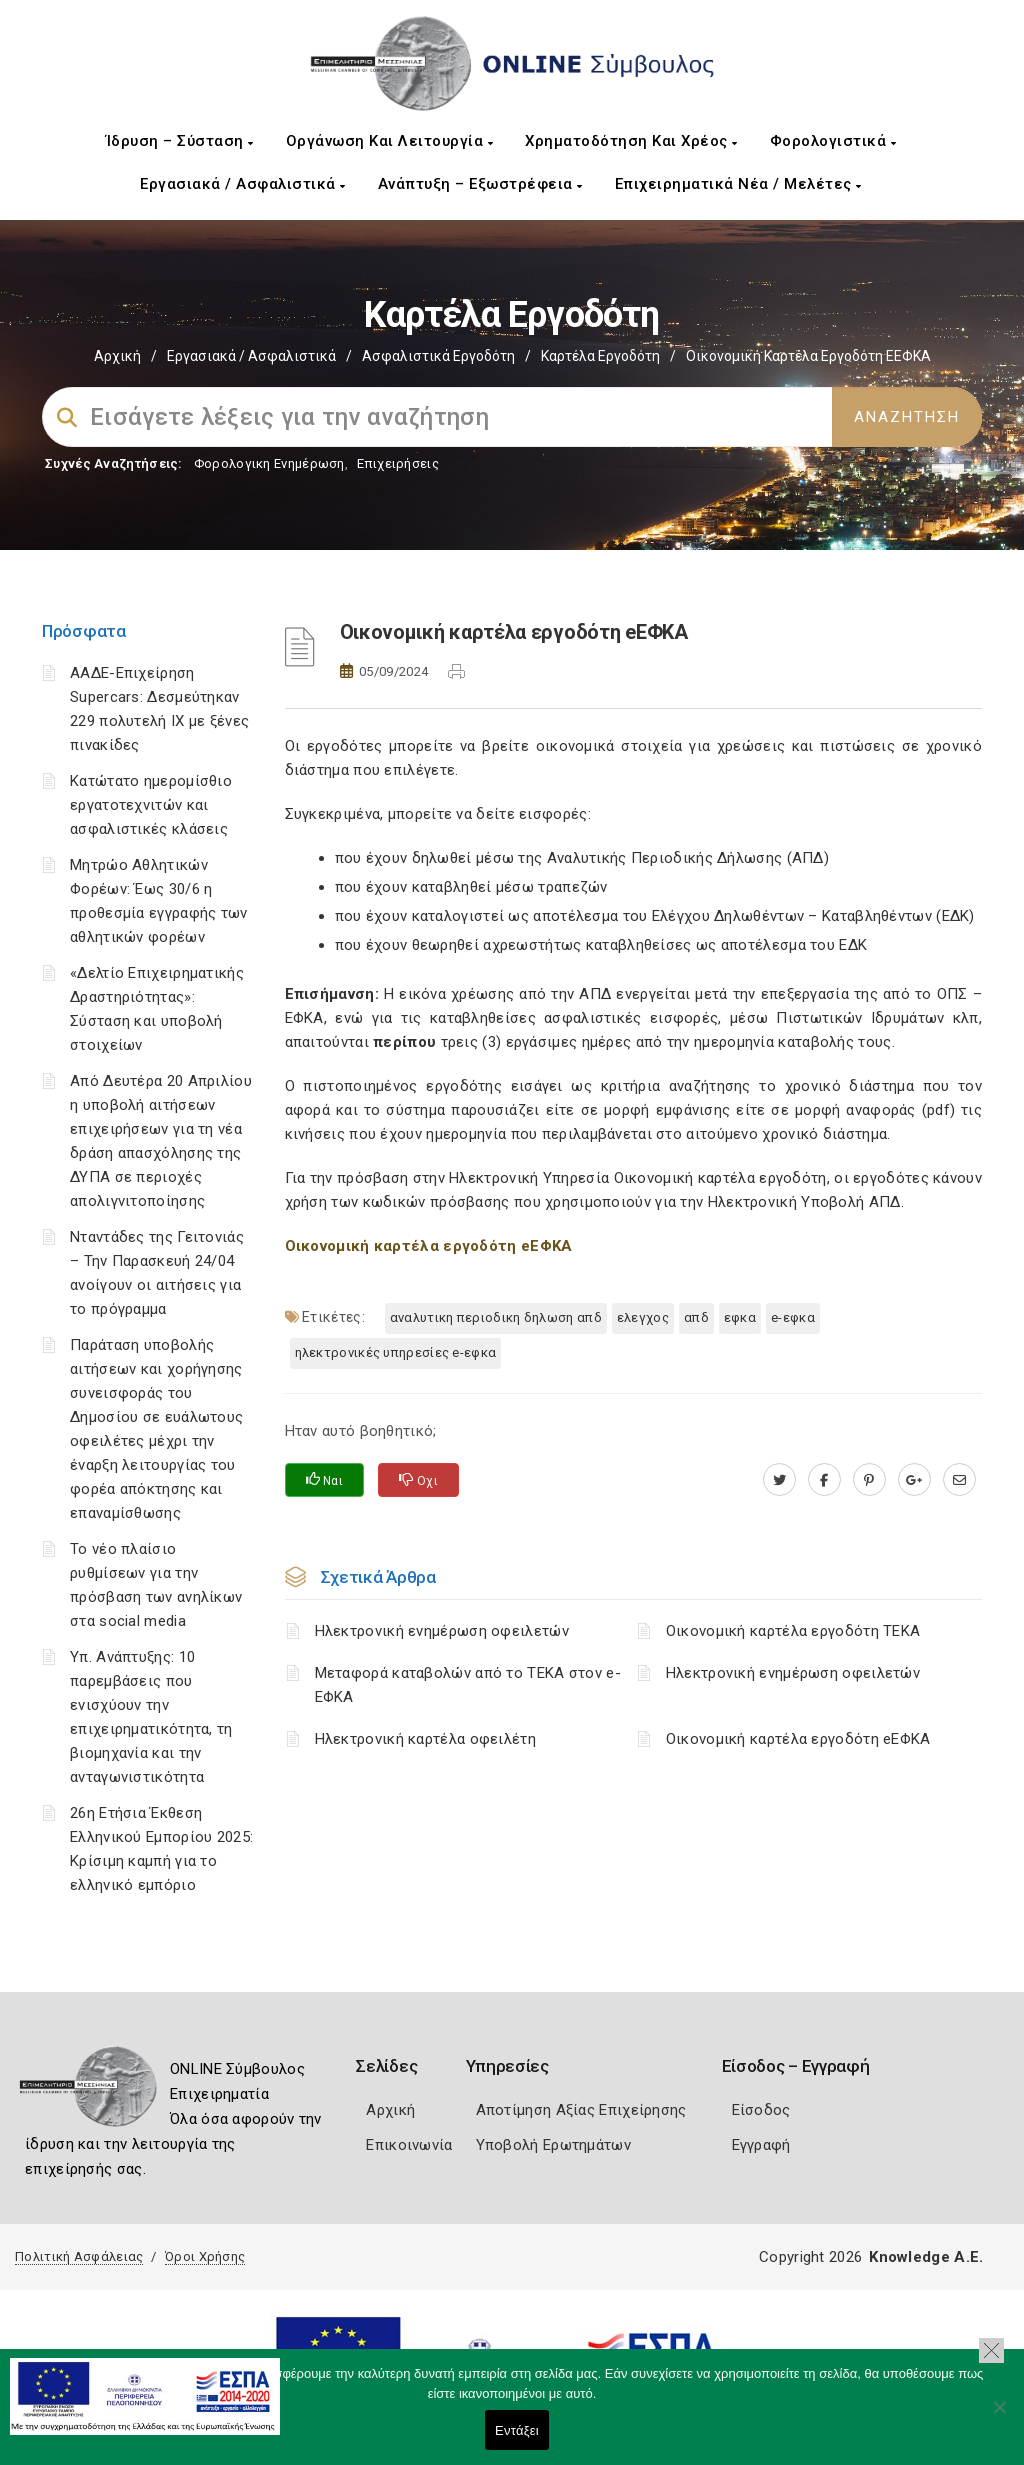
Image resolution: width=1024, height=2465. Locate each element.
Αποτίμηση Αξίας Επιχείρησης (581, 2110)
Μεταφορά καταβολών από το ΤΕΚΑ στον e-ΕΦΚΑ (468, 1685)
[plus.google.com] (914, 1480)
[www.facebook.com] (824, 1480)
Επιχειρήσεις (398, 463)
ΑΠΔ (696, 1317)
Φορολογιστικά (833, 141)
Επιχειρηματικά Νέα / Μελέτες (738, 184)
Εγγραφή (761, 2145)
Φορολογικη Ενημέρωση (269, 463)
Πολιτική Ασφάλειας (79, 2256)
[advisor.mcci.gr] (959, 1480)
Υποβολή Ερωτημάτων (553, 2145)
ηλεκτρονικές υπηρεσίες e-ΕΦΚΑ (396, 1352)
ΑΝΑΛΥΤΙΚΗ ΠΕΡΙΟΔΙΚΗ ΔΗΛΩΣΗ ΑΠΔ (496, 1317)
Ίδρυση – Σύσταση (180, 141)
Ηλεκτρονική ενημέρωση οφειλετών (442, 1631)
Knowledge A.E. (926, 2257)
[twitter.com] (779, 1480)
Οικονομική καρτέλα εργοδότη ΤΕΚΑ (793, 1631)
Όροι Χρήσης (205, 2256)
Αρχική (117, 356)
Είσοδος (761, 2110)
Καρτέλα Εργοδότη (600, 356)
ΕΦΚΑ (740, 1317)
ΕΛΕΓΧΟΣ (643, 1317)
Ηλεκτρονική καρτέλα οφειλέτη (425, 1739)
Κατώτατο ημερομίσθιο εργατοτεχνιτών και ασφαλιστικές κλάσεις (151, 805)
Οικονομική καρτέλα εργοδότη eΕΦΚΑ (798, 1739)
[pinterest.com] (869, 1480)
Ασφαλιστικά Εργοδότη (438, 356)
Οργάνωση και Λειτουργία (390, 141)
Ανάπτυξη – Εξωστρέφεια (480, 184)
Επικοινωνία (409, 2145)
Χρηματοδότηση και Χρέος (631, 141)
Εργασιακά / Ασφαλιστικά (243, 184)
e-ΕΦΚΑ (793, 1317)
